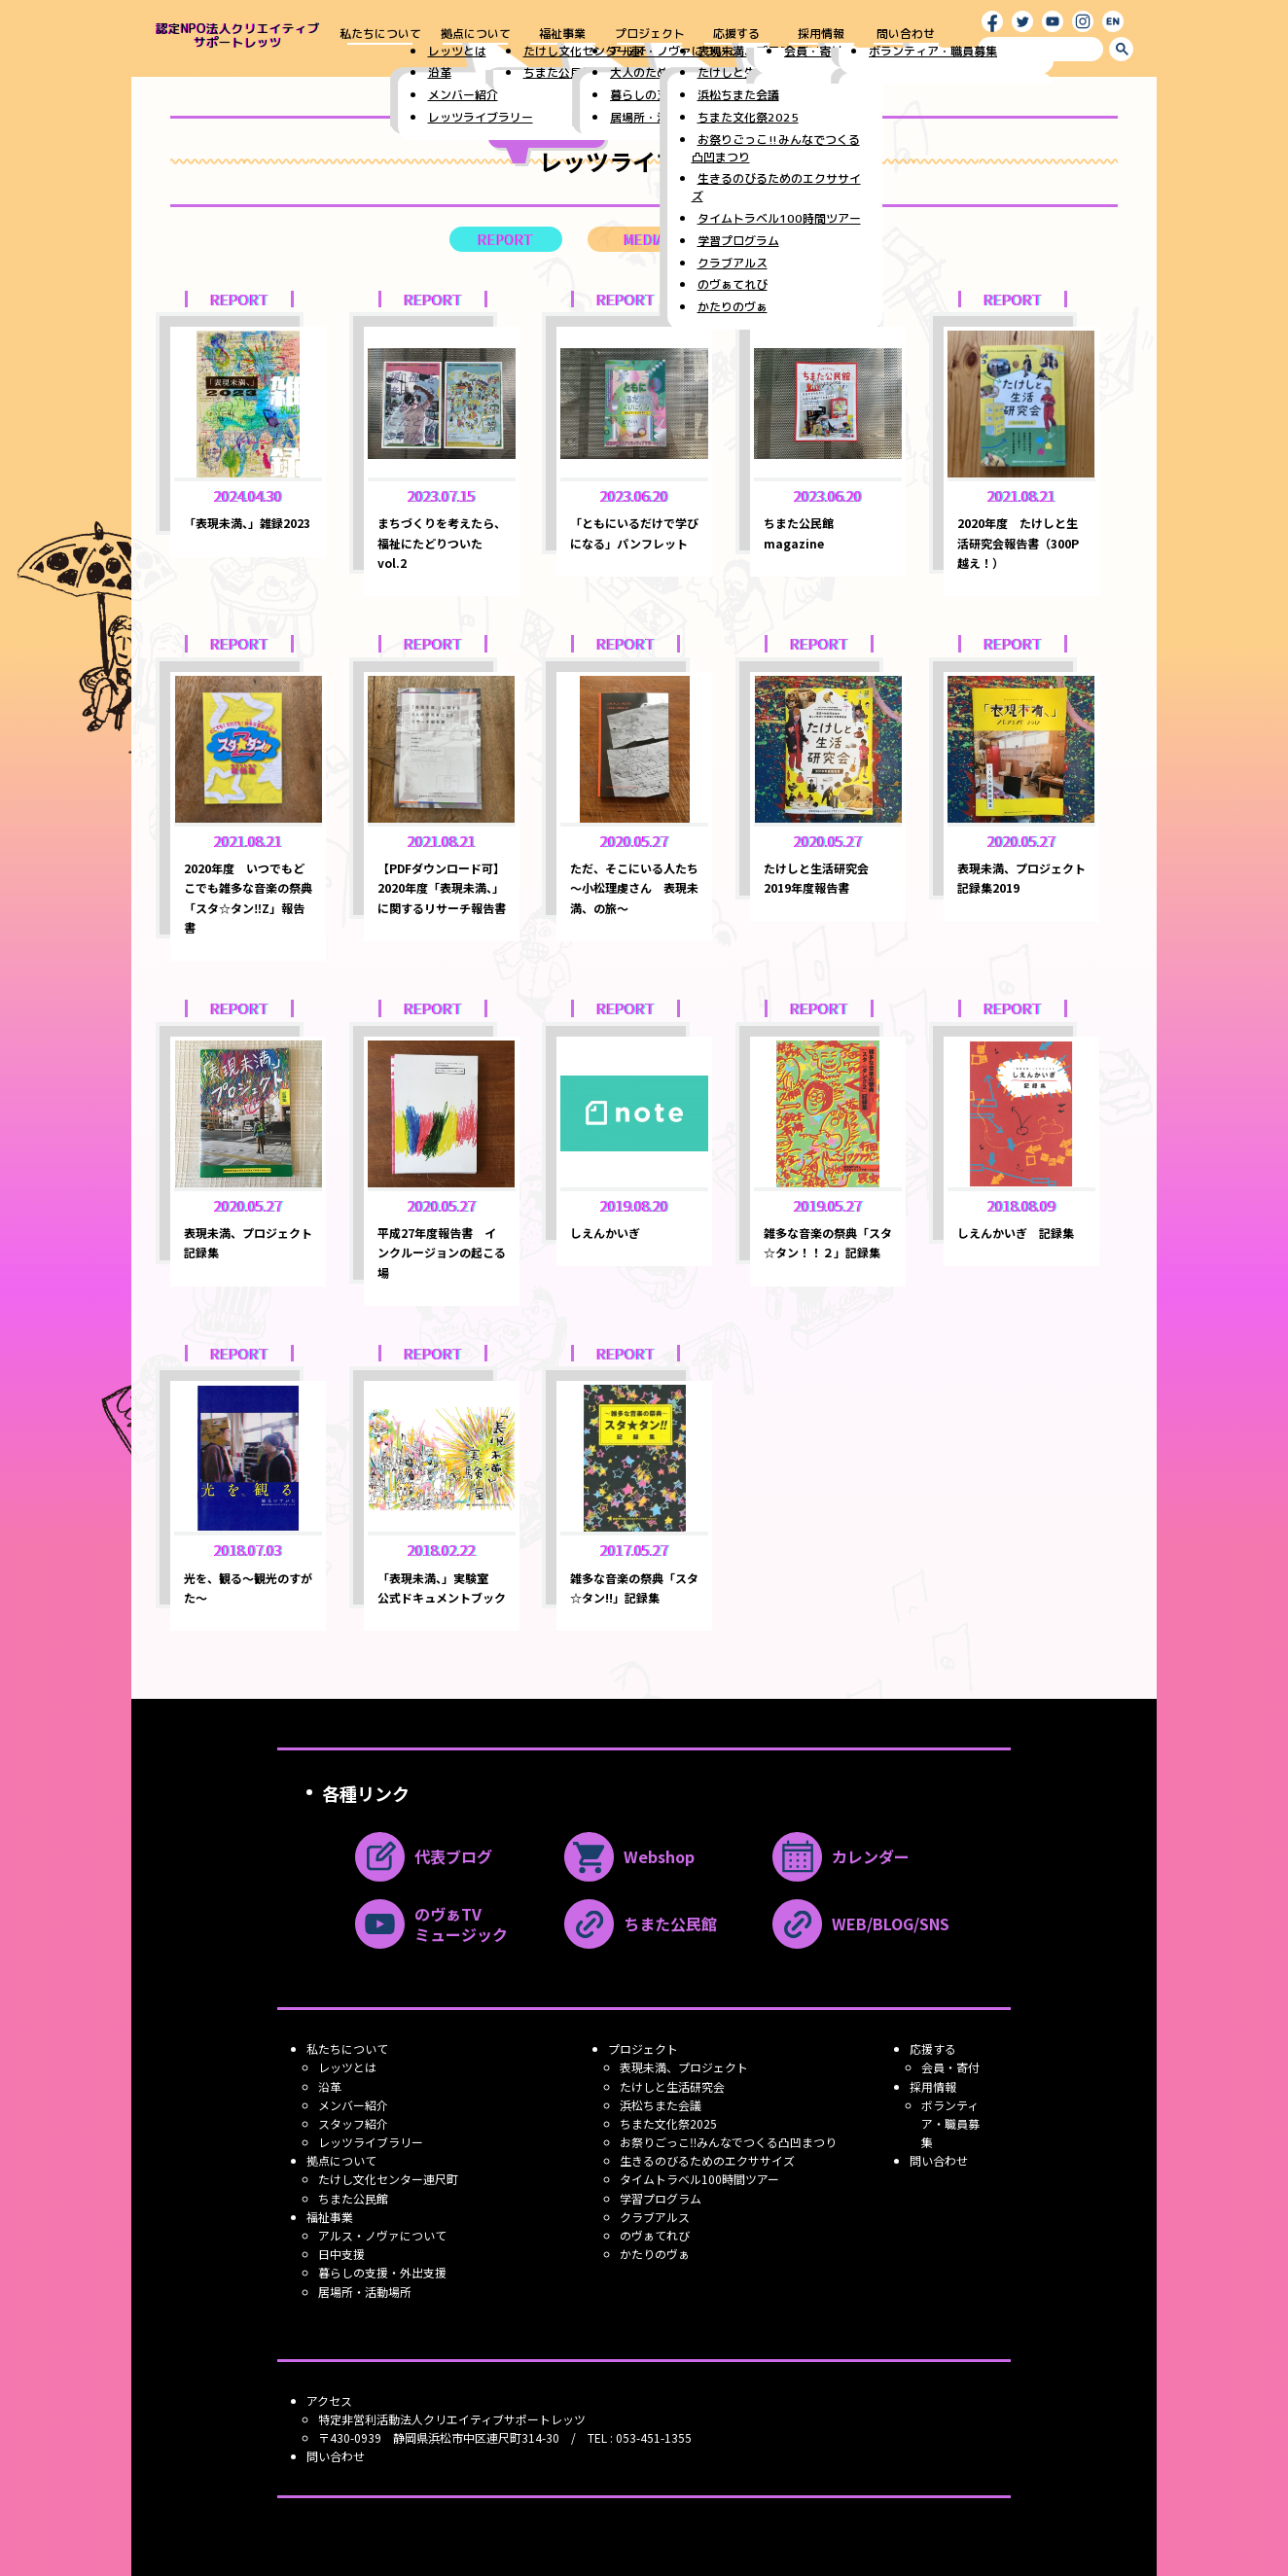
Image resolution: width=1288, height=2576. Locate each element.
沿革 (329, 2086)
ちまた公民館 (640, 1924)
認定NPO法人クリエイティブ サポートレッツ (238, 35)
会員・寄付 (950, 2067)
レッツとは (347, 2067)
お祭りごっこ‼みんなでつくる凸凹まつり (728, 2142)
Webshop (629, 1857)
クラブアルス (655, 2216)
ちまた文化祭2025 (668, 2123)
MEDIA (644, 239)
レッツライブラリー (370, 2142)
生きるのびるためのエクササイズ (707, 2160)
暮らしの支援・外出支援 (382, 2272)
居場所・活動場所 (364, 2291)
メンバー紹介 (353, 2105)
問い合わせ (906, 34)
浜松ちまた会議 (660, 2105)
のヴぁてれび (655, 2235)
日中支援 (341, 2253)
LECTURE (782, 239)
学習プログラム (660, 2198)
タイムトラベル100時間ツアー (699, 2178)
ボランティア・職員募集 (950, 2123)
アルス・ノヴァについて (382, 2235)
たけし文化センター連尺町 (388, 2178)
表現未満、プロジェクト (684, 2067)
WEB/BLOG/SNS (860, 1924)
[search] (1040, 48)
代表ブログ (423, 1857)
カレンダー (841, 1857)
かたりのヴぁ (655, 2253)
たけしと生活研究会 (672, 2086)
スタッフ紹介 (353, 2123)
